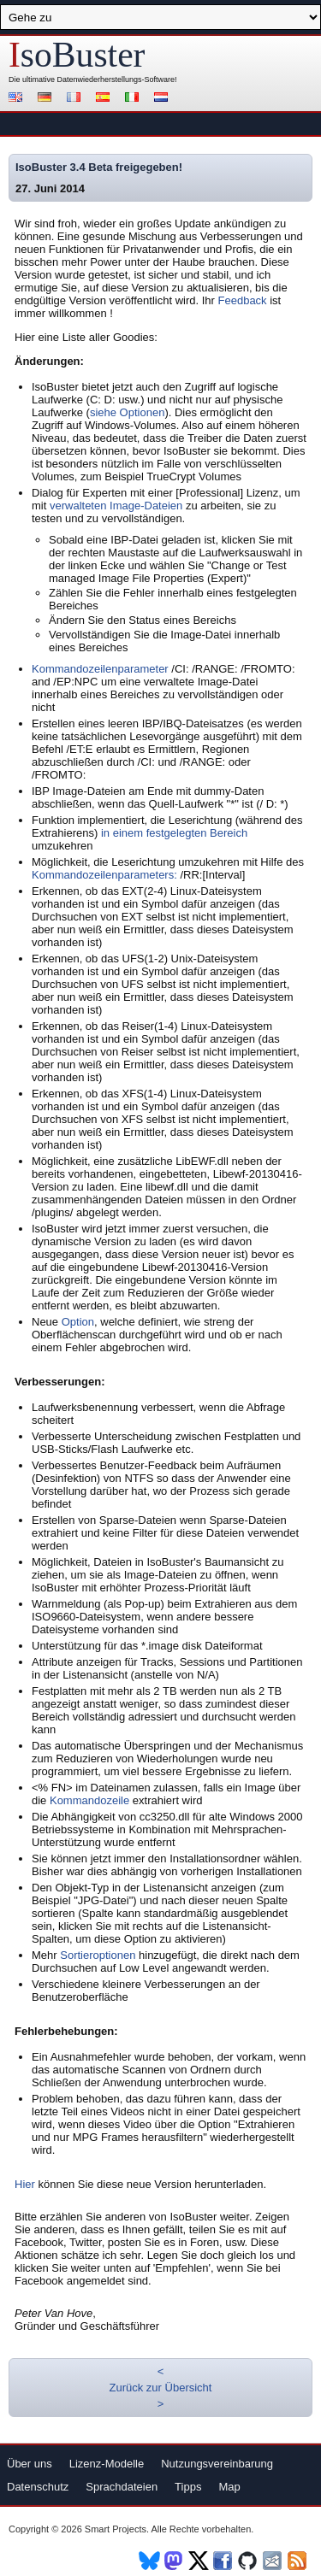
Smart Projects (115, 2529)
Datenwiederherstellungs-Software (116, 79)
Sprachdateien (122, 2486)
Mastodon (174, 2560)
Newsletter (273, 2560)
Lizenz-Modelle (106, 2463)
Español (105, 98)
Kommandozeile (89, 1800)
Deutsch (47, 98)
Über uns (29, 2463)
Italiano (134, 98)
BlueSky (149, 2560)
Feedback (242, 300)
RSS (298, 2560)
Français (76, 98)
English (18, 98)
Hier (25, 2184)
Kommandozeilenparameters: (104, 874)
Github (248, 2560)
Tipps (188, 2486)
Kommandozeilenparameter (100, 668)
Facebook (224, 2560)
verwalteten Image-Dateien (116, 505)
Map (229, 2486)
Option (78, 1321)
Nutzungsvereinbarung (217, 2463)
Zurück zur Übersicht (161, 2387)
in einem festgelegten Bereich (174, 832)
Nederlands (163, 98)
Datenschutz (37, 2486)
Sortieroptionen (97, 1955)
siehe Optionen (127, 412)
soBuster (77, 54)
